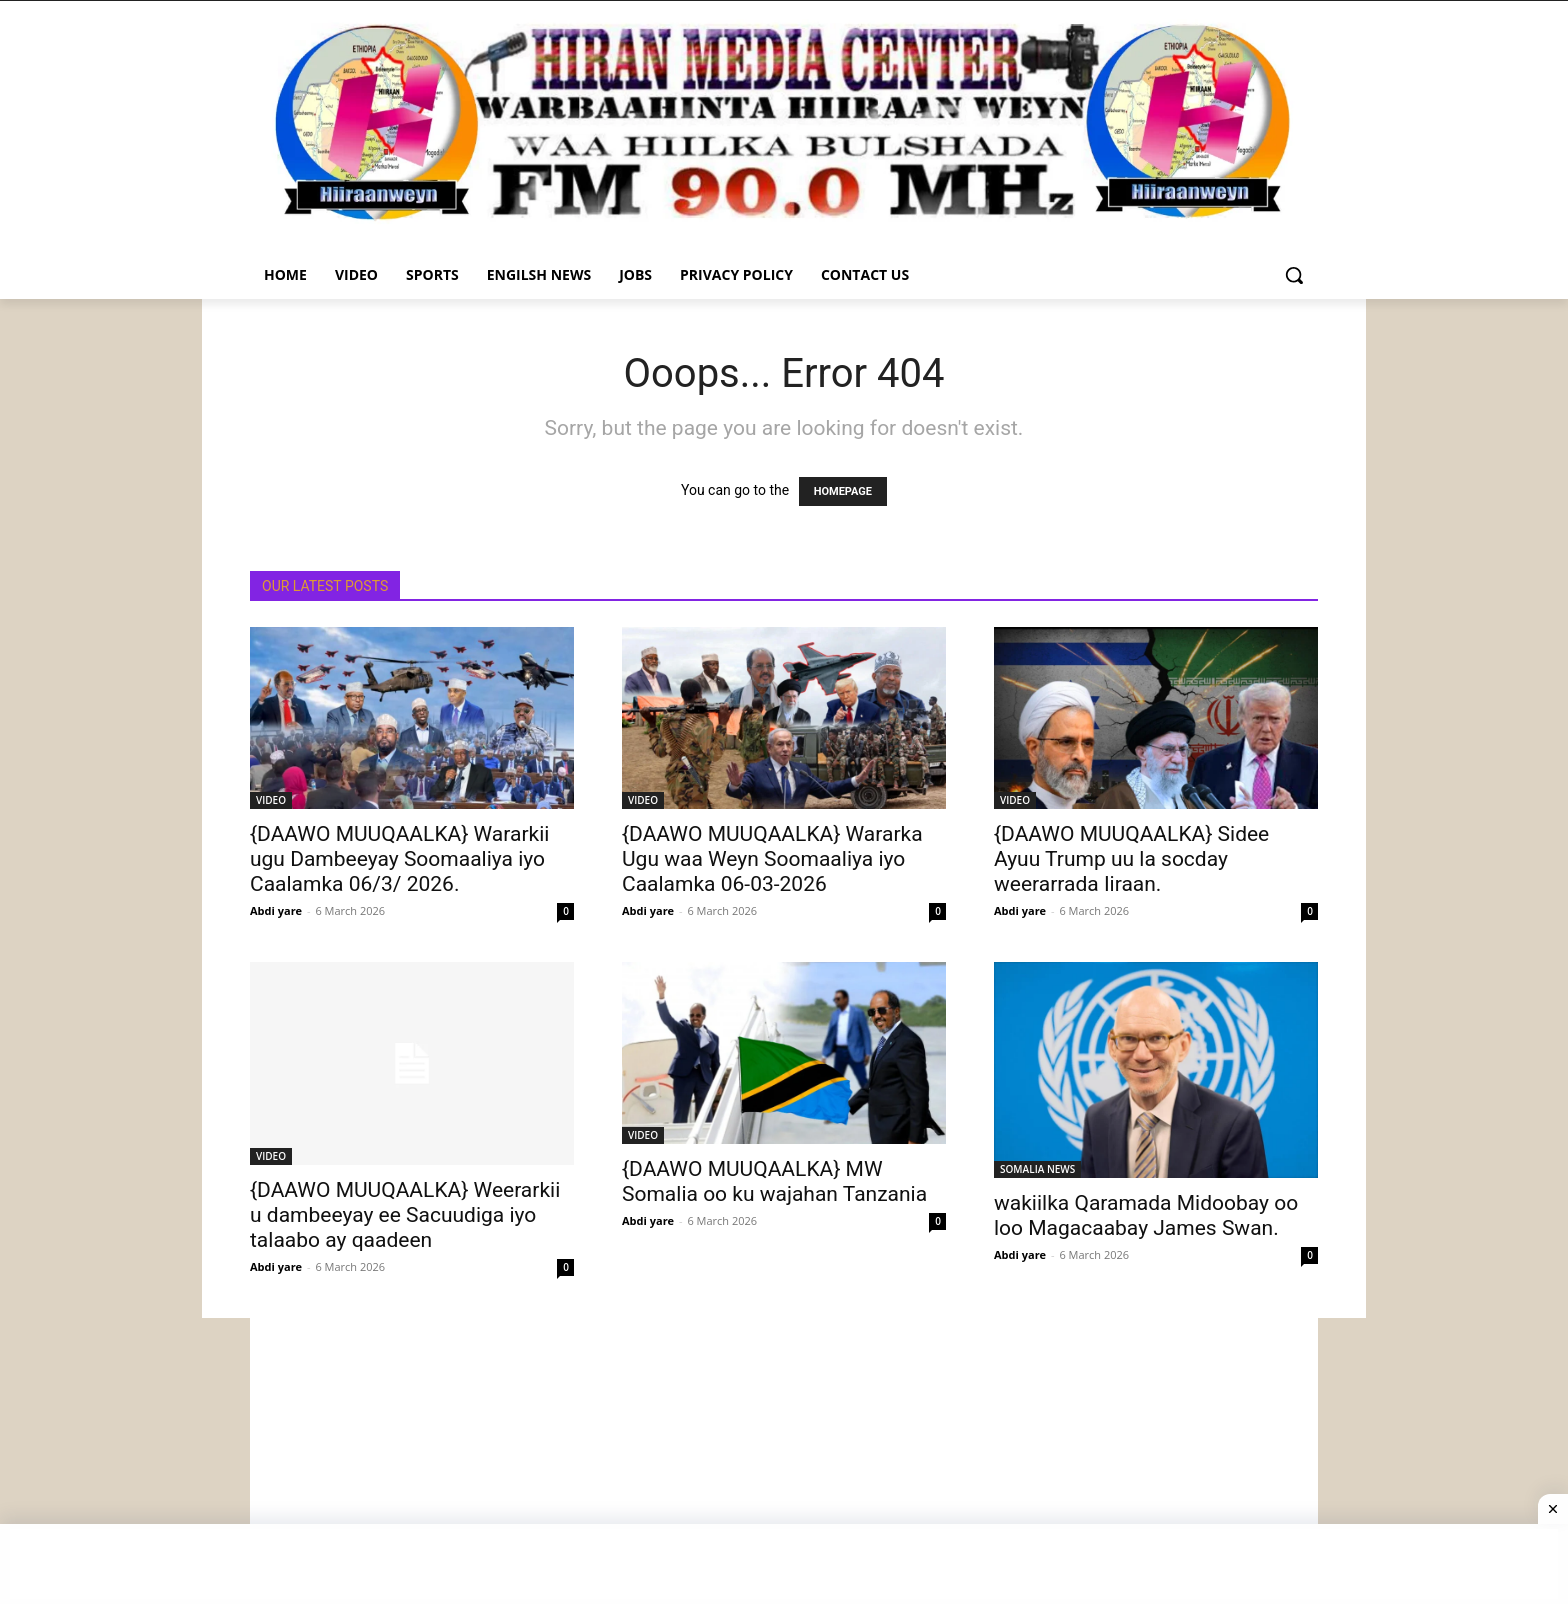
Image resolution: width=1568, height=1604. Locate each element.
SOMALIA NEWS (1037, 1169)
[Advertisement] (784, 1458)
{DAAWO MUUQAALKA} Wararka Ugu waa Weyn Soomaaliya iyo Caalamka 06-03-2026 (772, 859)
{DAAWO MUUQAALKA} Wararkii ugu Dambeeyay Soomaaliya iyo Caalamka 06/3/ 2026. (399, 859)
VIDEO (271, 800)
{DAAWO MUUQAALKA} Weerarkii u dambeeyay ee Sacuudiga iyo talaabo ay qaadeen (405, 1215)
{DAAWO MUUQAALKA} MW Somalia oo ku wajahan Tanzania (774, 1181)
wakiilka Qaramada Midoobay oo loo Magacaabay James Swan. (1146, 1215)
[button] (1294, 275)
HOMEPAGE (843, 491)
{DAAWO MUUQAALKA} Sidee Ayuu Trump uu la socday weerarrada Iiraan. (1131, 859)
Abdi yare (276, 910)
